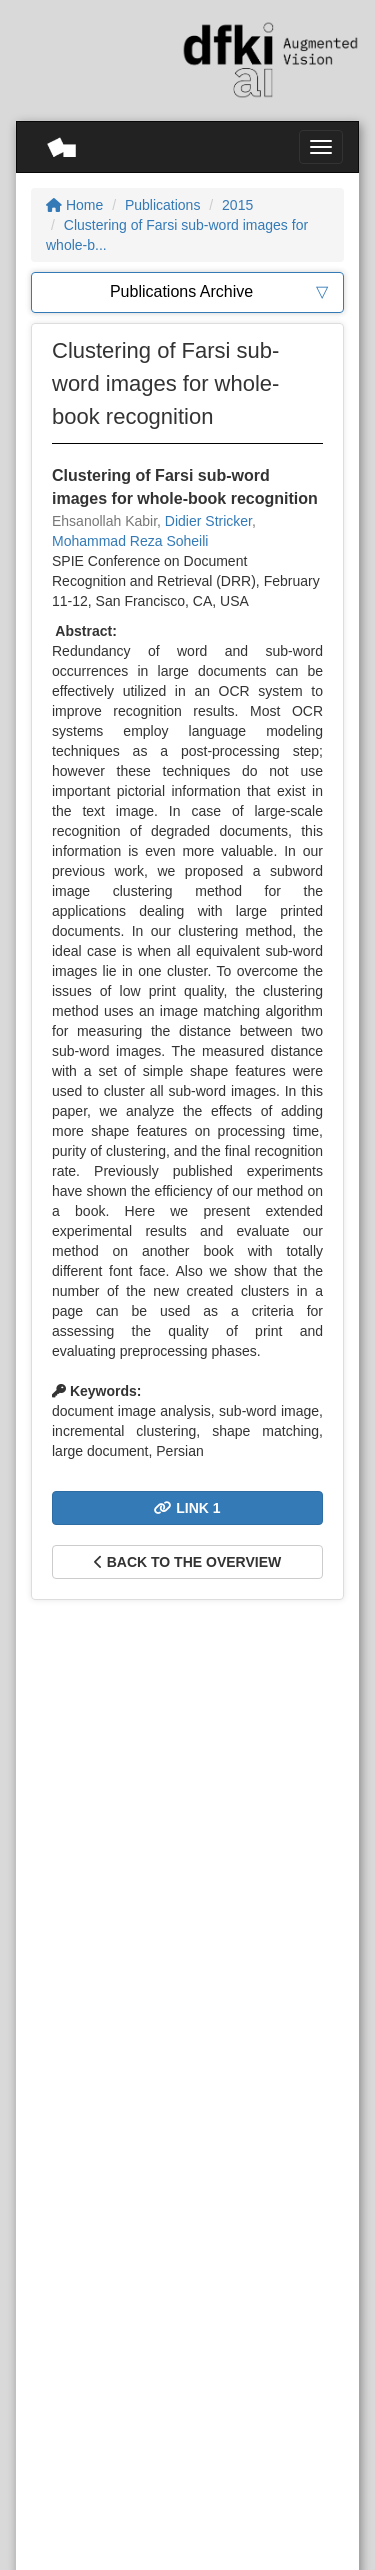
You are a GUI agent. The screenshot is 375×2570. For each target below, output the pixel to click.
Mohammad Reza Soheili (130, 541)
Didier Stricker (208, 521)
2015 (237, 205)
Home (74, 205)
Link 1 (187, 1508)
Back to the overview (187, 1562)
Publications (163, 205)
